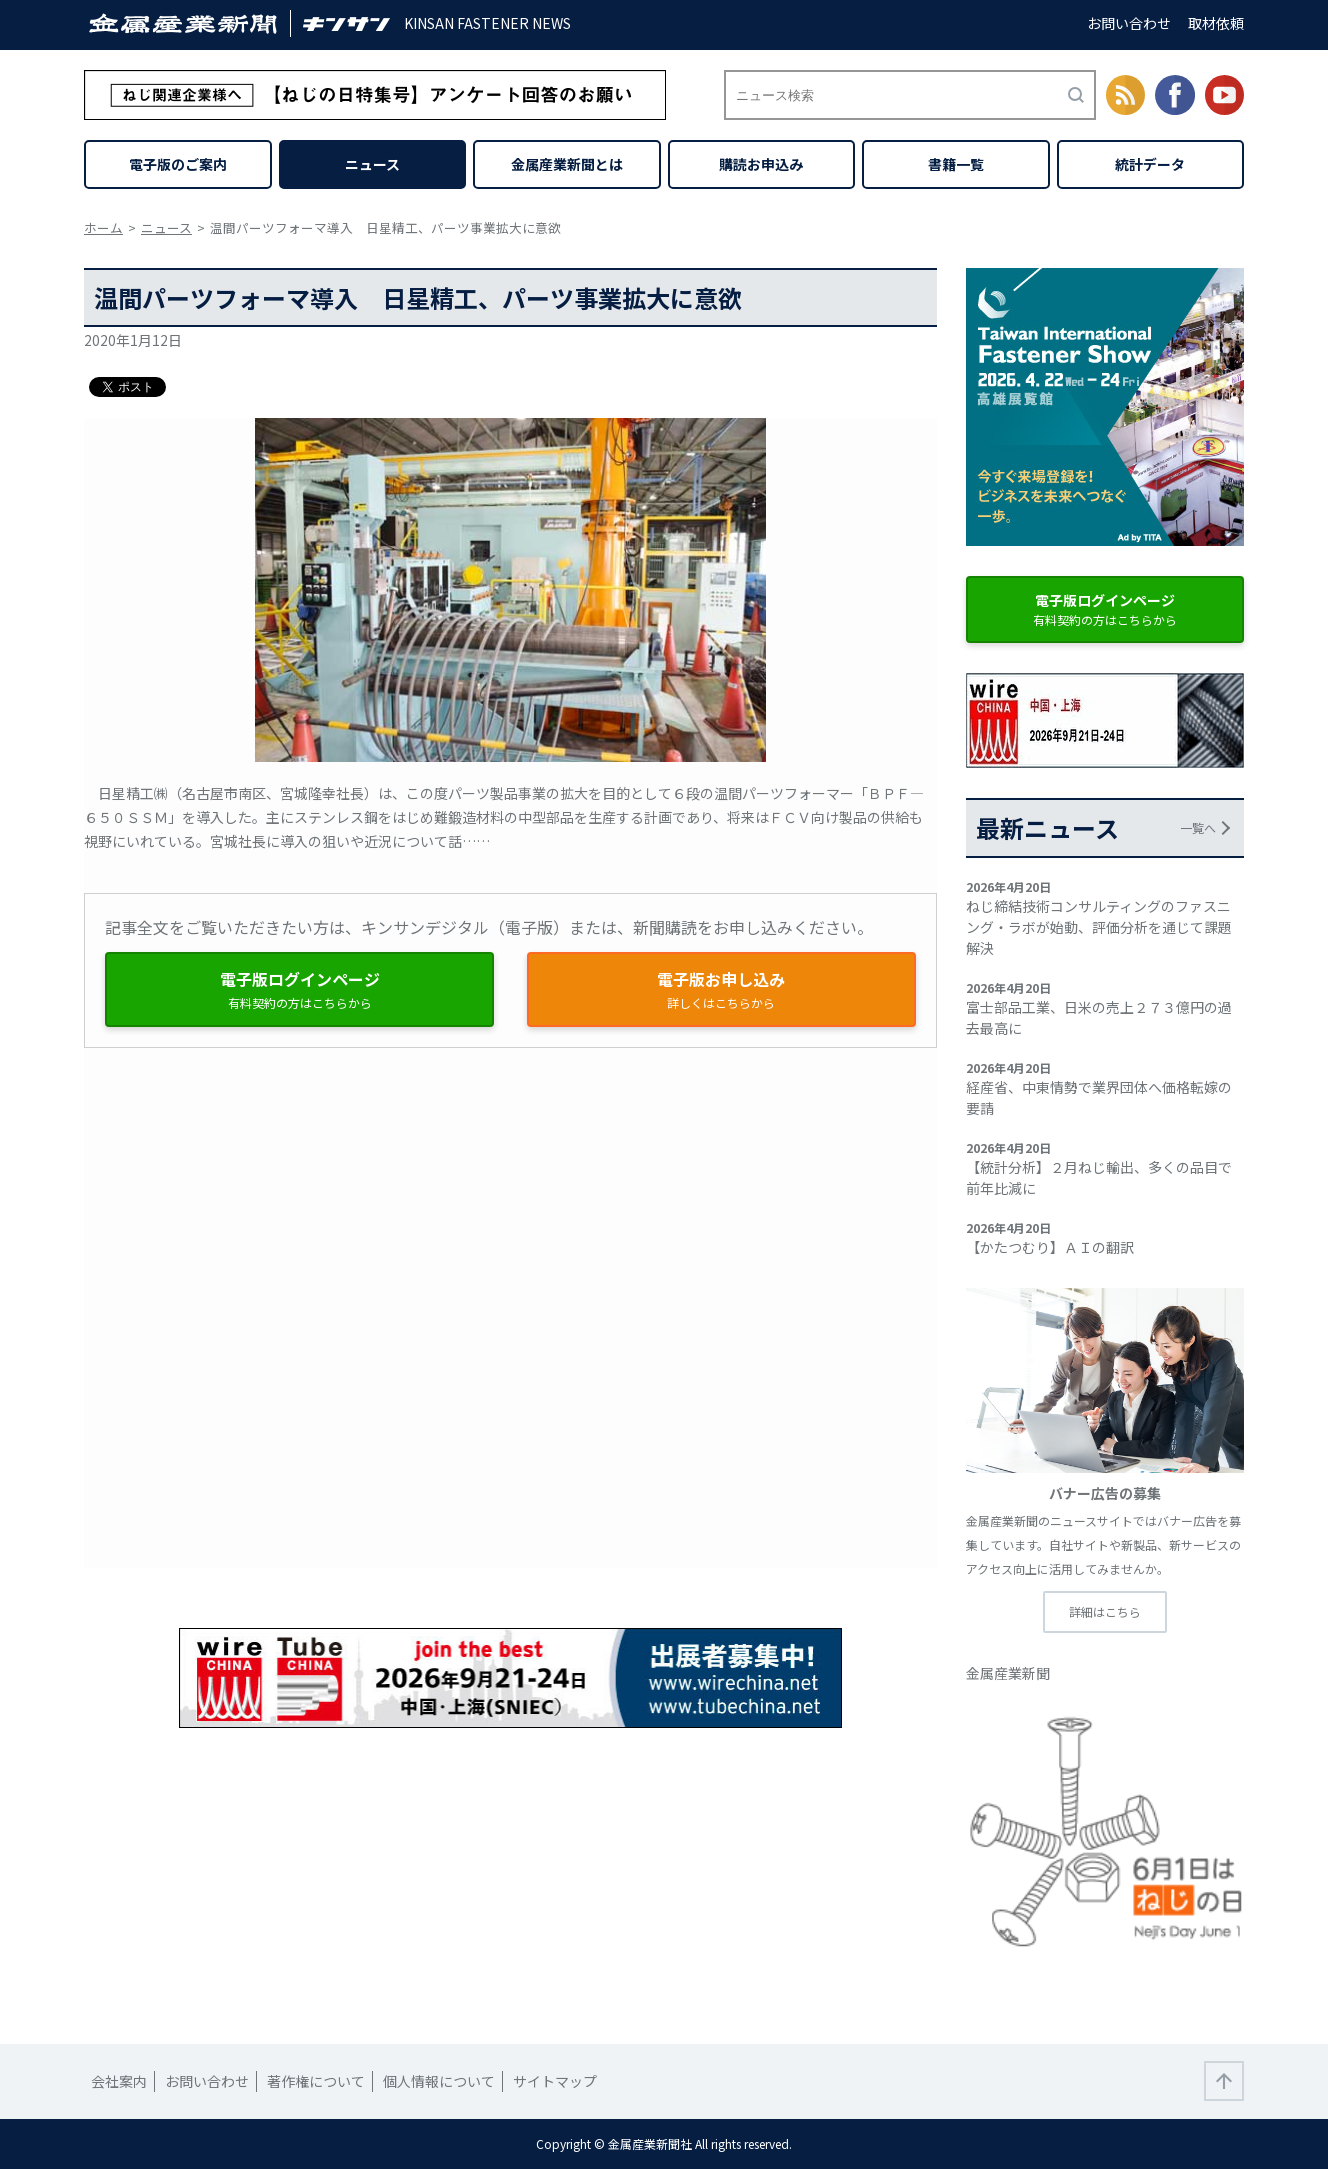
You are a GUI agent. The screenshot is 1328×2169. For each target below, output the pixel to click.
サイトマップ (555, 2081)
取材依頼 (1216, 23)
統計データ (1150, 164)
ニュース (372, 164)
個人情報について (439, 2081)
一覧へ (1198, 827)
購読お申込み (761, 164)
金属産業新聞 (1008, 1673)
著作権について (316, 2081)
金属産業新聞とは (567, 164)
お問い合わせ (1129, 23)
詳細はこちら (1105, 1611)
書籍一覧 (956, 164)
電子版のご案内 (178, 164)
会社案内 (119, 2081)
